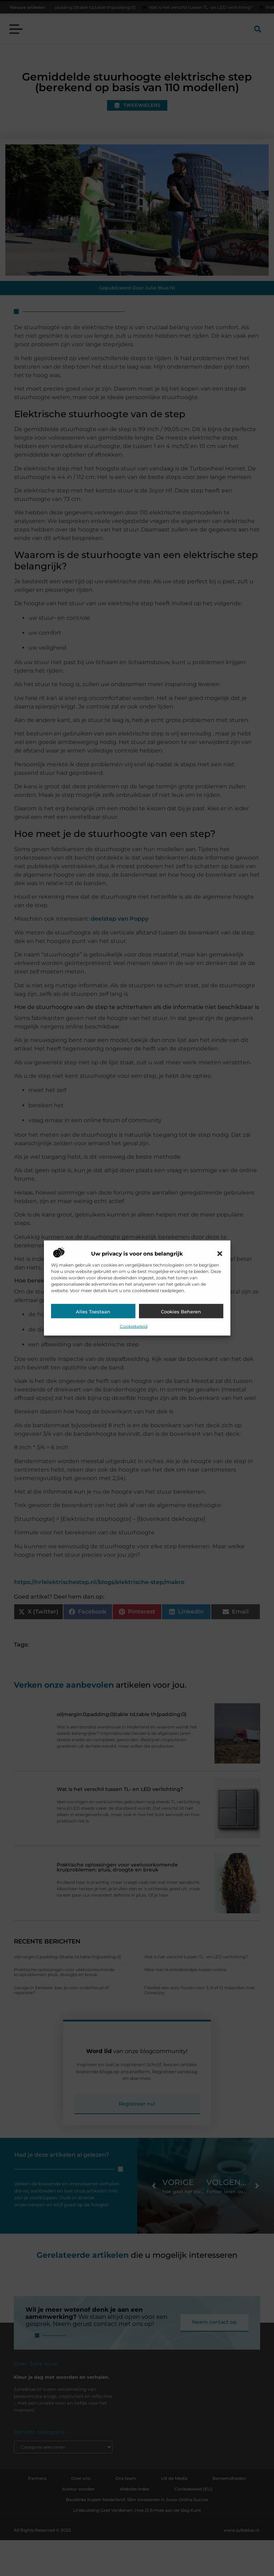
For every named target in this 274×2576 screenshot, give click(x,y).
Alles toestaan (93, 1311)
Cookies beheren (181, 1311)
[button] (219, 1253)
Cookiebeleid (133, 1326)
